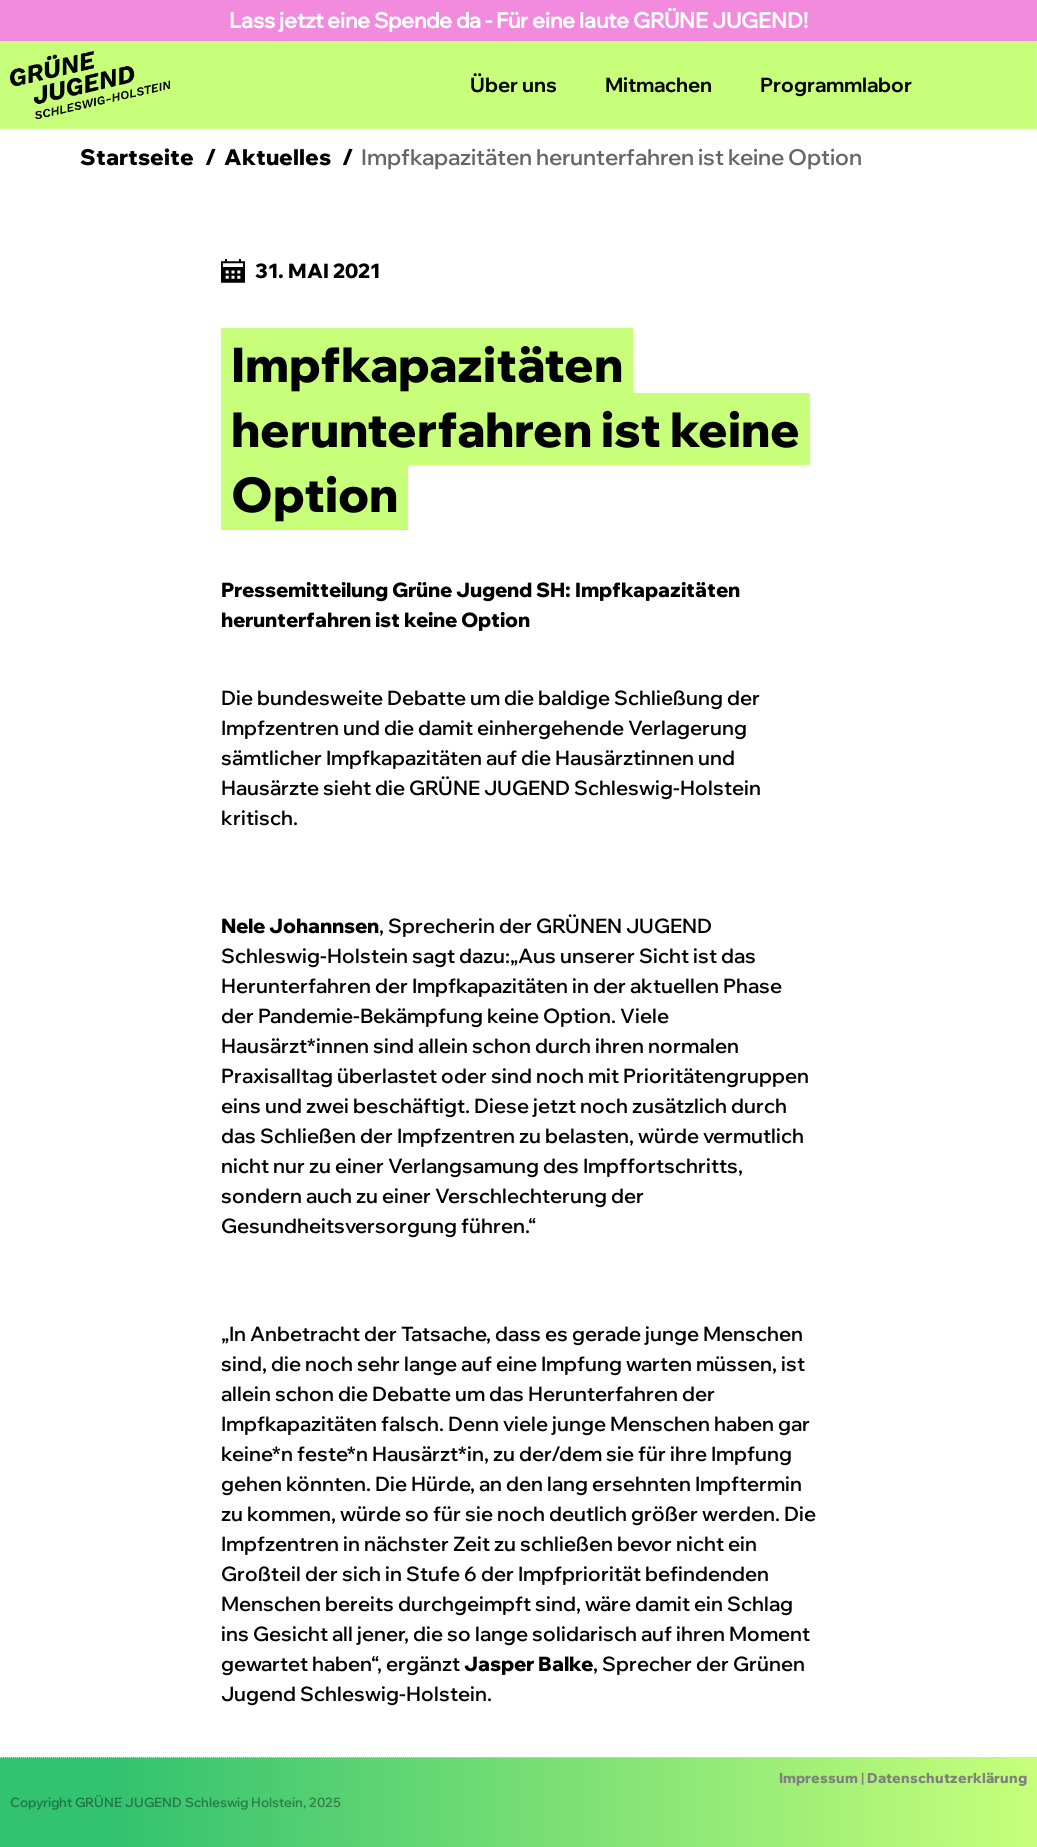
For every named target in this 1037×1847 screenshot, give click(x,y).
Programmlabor (836, 84)
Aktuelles (277, 157)
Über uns (513, 84)
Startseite (137, 157)
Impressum (818, 1778)
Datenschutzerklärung (947, 1778)
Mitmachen (658, 84)
